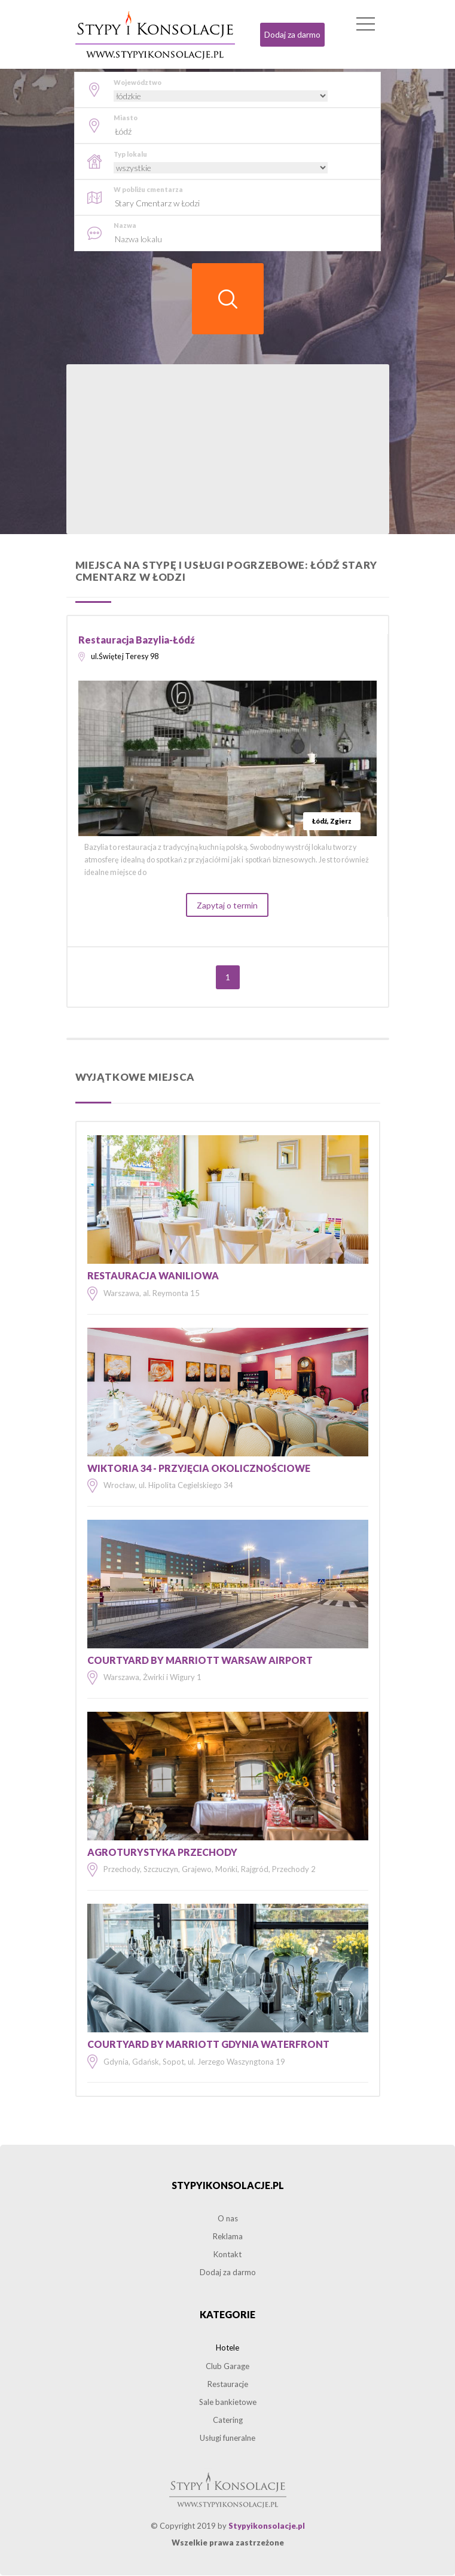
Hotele (227, 2348)
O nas (228, 2219)
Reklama (228, 2237)
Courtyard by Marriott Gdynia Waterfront (208, 2044)
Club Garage (227, 2366)
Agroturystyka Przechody (162, 1852)
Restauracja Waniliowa (153, 1276)
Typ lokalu (130, 154)
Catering (228, 2420)
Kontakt (227, 2255)
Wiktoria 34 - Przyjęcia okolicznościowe (198, 1468)
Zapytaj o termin (227, 906)
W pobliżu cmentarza (148, 189)
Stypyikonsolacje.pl (228, 2185)
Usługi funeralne (227, 2438)
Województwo (137, 82)
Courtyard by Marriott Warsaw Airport (200, 1660)
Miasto (126, 117)
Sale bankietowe (227, 2402)
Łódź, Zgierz (332, 821)
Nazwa (125, 225)
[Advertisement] (228, 450)
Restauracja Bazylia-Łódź (136, 640)
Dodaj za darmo (292, 34)
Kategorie (227, 2315)
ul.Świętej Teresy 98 (125, 657)
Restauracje (227, 2384)
